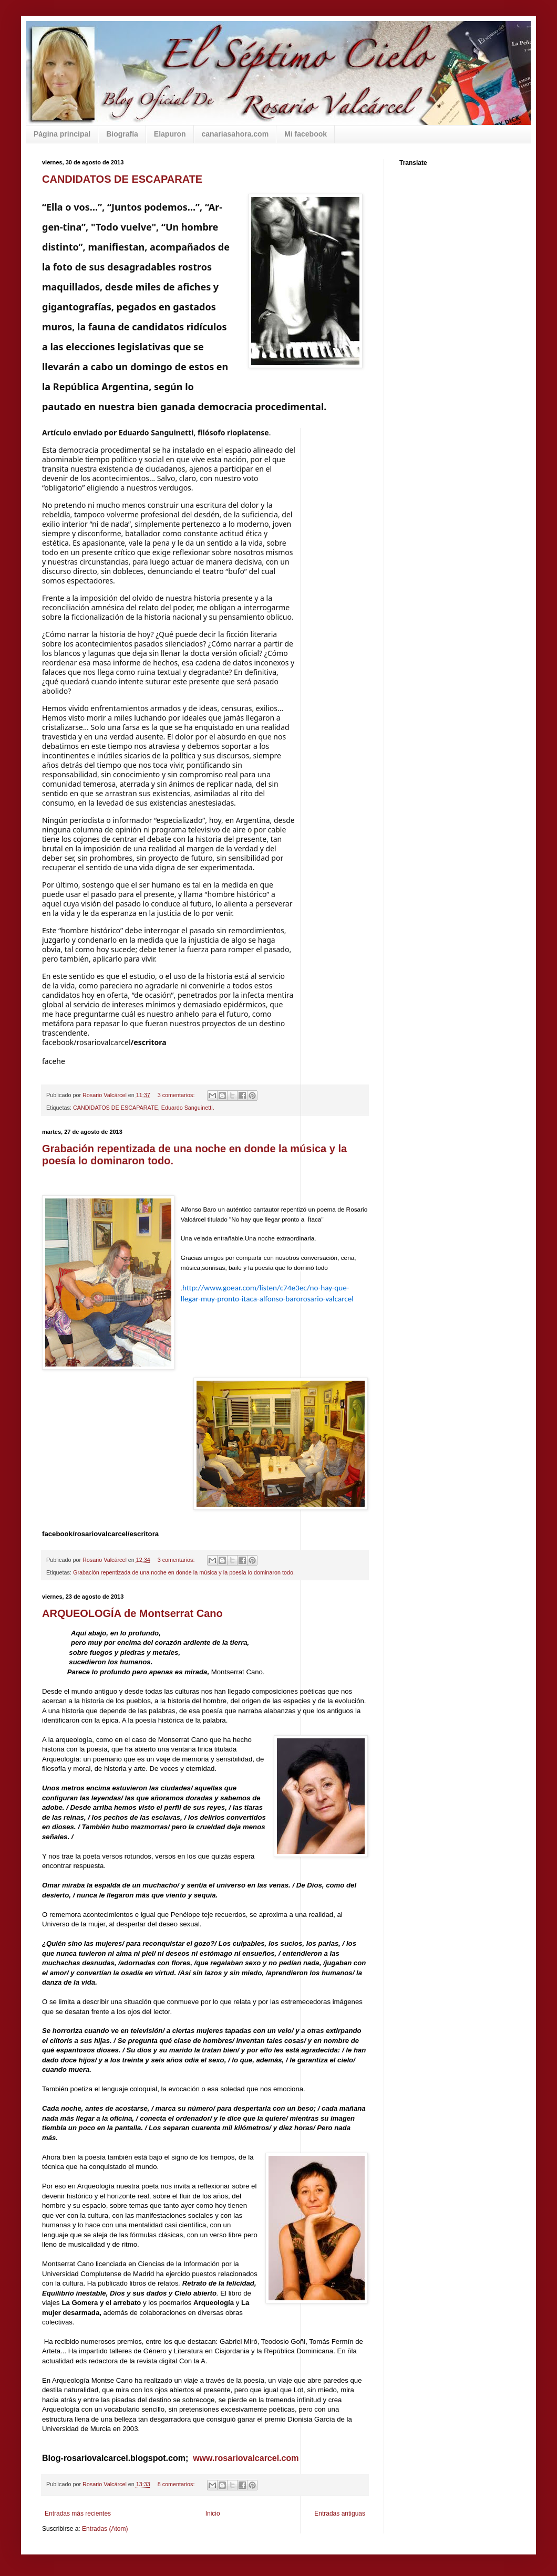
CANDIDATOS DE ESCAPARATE (122, 179)
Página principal (62, 134)
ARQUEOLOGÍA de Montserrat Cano (132, 1613)
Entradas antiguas (339, 2513)
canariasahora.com (235, 134)
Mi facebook (305, 134)
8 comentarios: (177, 2484)
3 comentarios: (177, 1560)
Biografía (122, 134)
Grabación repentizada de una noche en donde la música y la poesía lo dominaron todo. (184, 1572)
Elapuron (170, 134)
